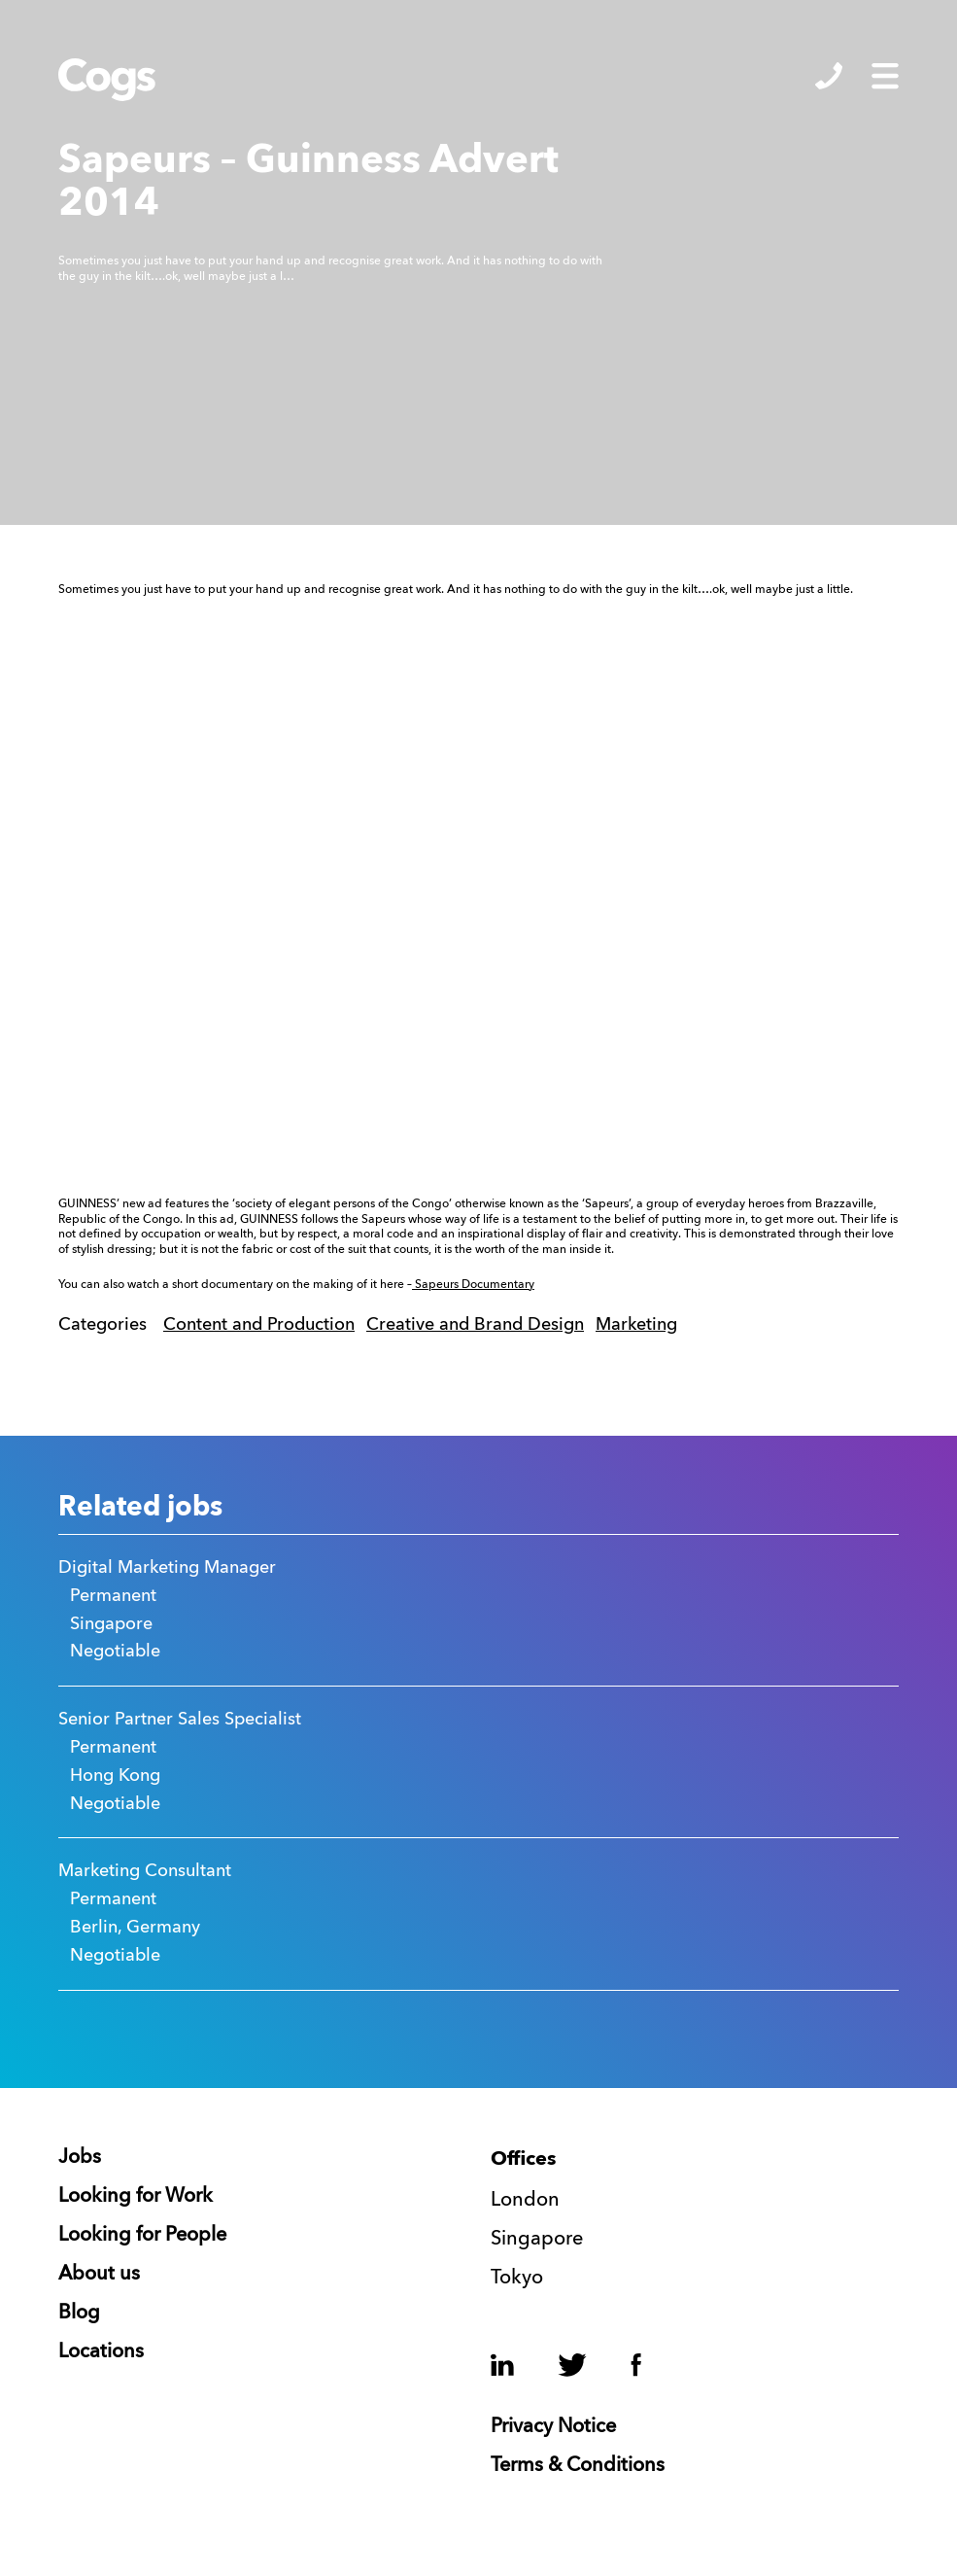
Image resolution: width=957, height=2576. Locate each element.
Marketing (636, 1325)
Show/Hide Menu (885, 75)
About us (99, 2274)
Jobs (79, 2158)
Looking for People (142, 2235)
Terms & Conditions (578, 2466)
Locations (101, 2352)
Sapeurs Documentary (473, 1285)
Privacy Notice (553, 2427)
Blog (79, 2313)
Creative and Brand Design (475, 1325)
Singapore (537, 2239)
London (525, 2200)
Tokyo (517, 2278)
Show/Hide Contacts (828, 75)
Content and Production (259, 1325)
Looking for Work (135, 2197)
